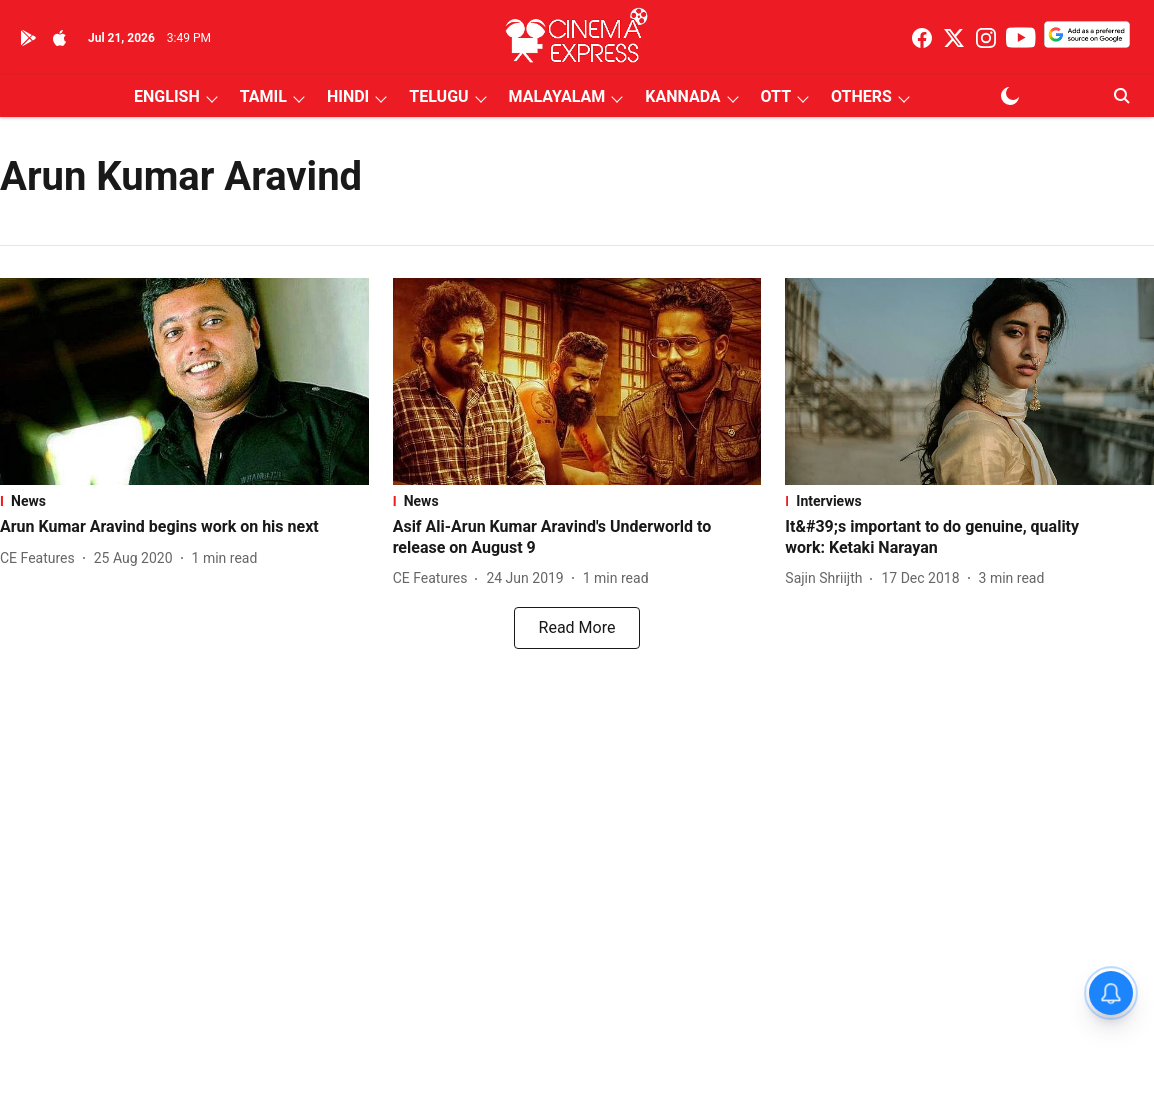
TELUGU (438, 96)
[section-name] (184, 501)
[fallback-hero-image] (184, 381)
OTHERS (861, 96)
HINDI (348, 96)
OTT (776, 96)
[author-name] (41, 558)
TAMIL (263, 96)
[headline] (184, 527)
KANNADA (682, 96)
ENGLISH (167, 96)
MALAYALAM (557, 96)
